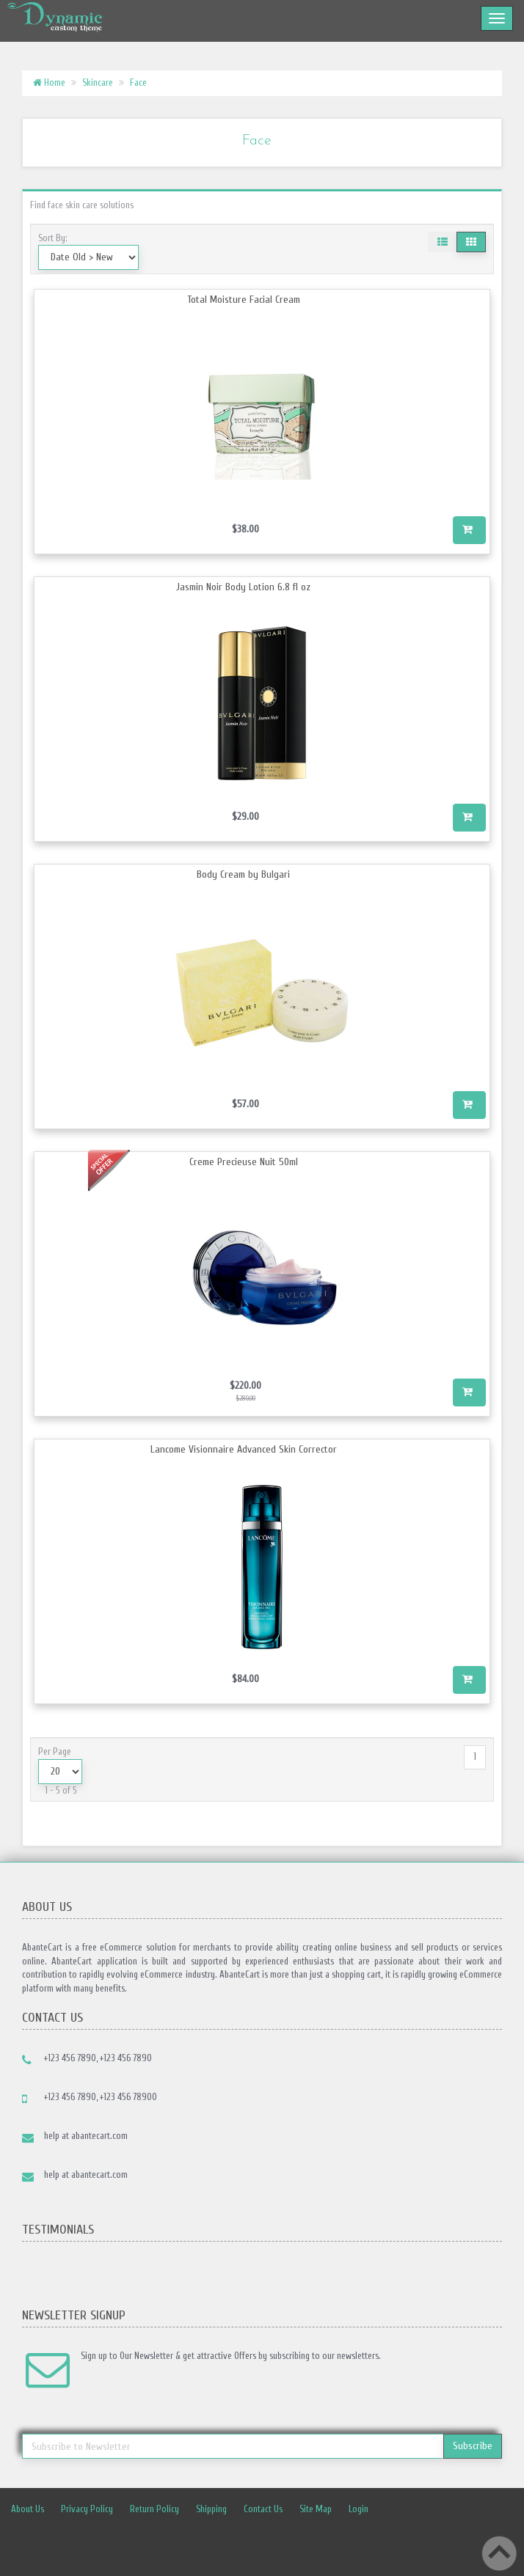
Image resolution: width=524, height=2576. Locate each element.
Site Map (315, 2508)
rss (397, 2542)
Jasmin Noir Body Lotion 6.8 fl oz (243, 587)
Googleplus (429, 2542)
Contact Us (263, 2508)
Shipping (211, 2508)
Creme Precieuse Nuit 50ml (243, 1162)
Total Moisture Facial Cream (243, 299)
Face (138, 82)
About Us (27, 2508)
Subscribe (472, 2446)
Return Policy (154, 2508)
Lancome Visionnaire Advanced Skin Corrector (243, 1449)
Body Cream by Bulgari (243, 874)
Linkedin (365, 2542)
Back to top (499, 2553)
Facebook (300, 2542)
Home (49, 82)
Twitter (332, 2542)
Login (358, 2508)
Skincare (97, 82)
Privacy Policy (87, 2508)
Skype (462, 2542)
